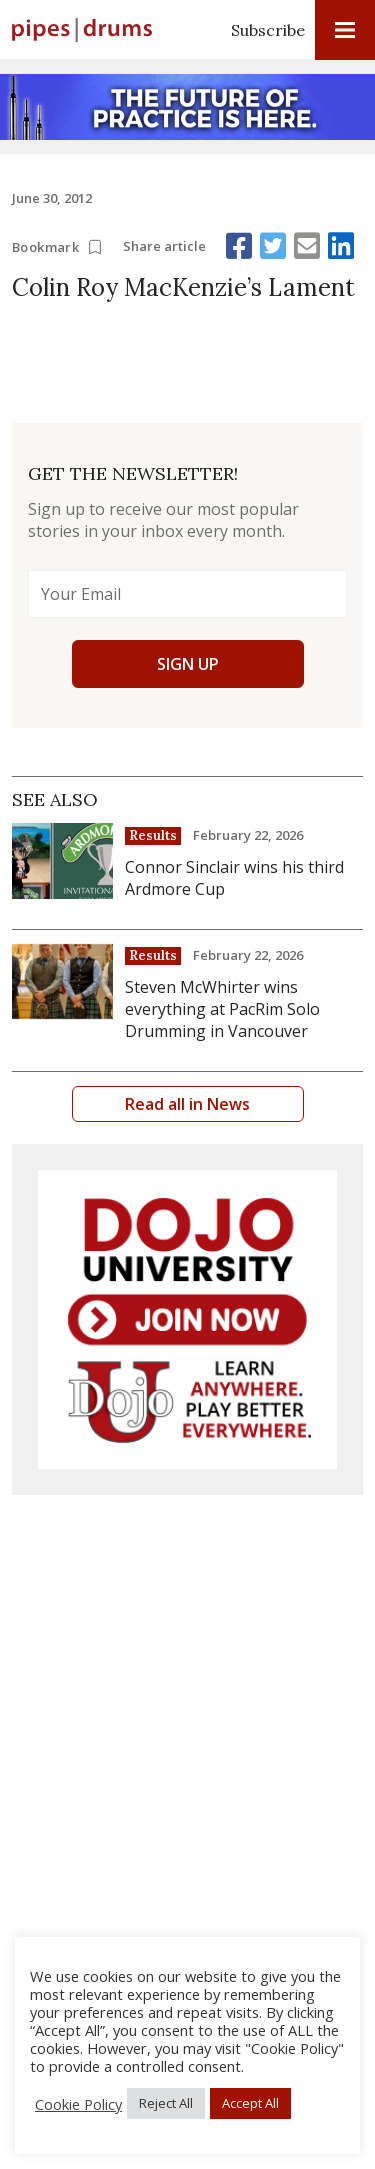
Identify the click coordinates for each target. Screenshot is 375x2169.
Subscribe (268, 30)
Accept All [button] (250, 2103)
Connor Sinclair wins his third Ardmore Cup (234, 878)
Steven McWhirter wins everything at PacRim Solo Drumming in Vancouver (222, 1009)
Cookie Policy (78, 2104)
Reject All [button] (166, 2103)
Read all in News (187, 1104)
